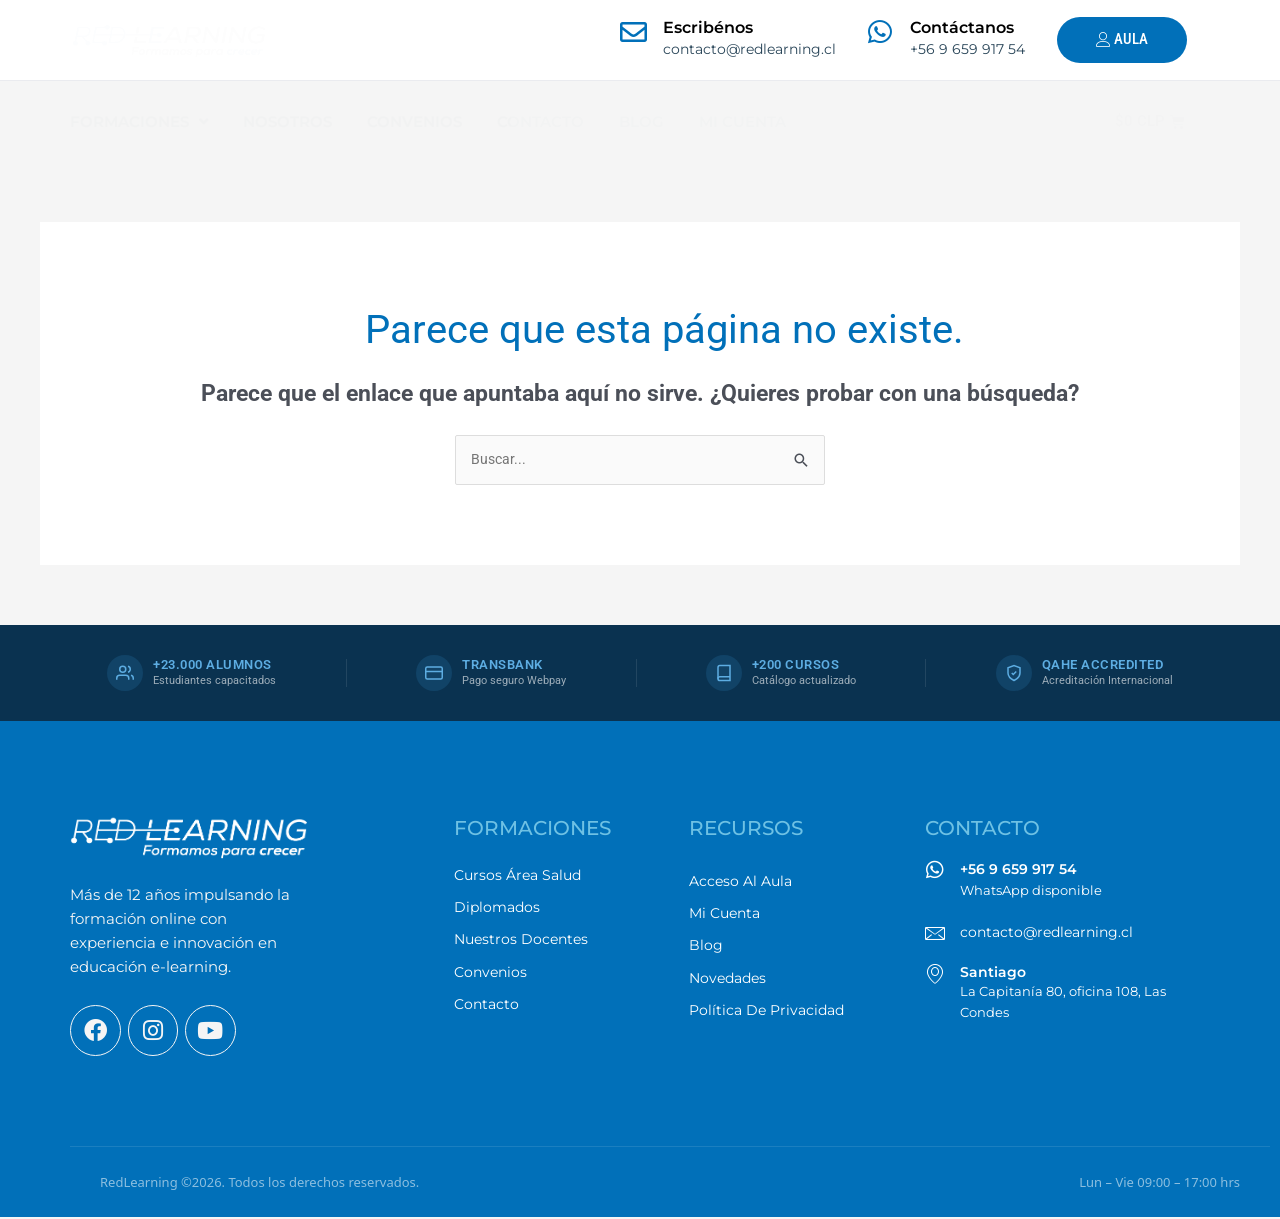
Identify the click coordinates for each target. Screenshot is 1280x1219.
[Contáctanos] (880, 31)
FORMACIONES (139, 122)
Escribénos (708, 27)
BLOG (641, 121)
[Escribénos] (633, 31)
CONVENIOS (414, 121)
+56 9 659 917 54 (1018, 870)
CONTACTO (540, 121)
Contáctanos (962, 27)
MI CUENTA (742, 121)
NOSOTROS (287, 121)
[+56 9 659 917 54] (935, 871)
